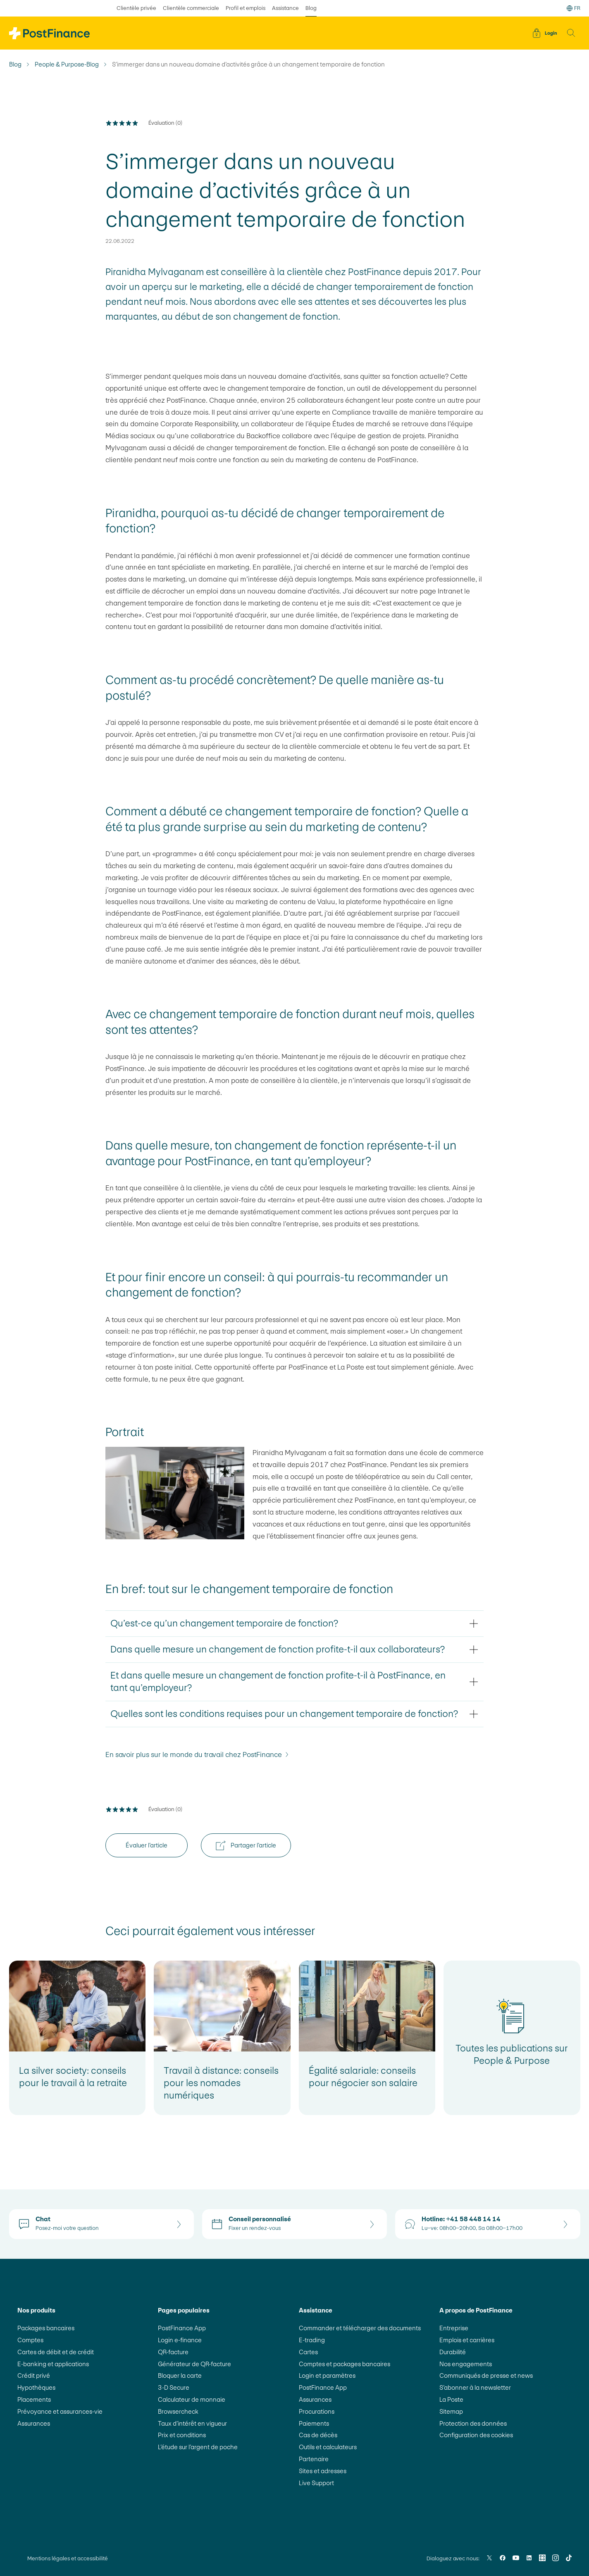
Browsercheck (178, 2411)
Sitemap (451, 2411)
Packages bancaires (45, 2328)
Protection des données (473, 2423)
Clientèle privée (136, 8)
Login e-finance (180, 2340)
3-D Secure (173, 2387)
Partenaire (314, 2459)
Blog (15, 64)
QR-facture (173, 2352)
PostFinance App (182, 2328)
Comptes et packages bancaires (344, 2364)
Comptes (30, 2340)
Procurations (316, 2411)
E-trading (312, 2340)
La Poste (451, 2399)
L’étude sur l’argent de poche (198, 2447)
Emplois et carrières (466, 2340)
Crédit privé (33, 2375)
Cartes (308, 2352)
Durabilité (452, 2352)
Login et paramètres (327, 2375)
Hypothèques (36, 2387)
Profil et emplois (245, 8)
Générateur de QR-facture (194, 2364)
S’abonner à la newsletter (475, 2387)
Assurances (33, 2423)
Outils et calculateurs (328, 2447)
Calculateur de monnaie (191, 2399)
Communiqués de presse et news (486, 2375)
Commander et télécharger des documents (360, 2328)
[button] (571, 33)
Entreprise (453, 2328)
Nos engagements (465, 2364)
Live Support (316, 2483)
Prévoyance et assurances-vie (60, 2411)
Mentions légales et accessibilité (67, 2558)
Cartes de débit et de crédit (55, 2352)
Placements (34, 2399)
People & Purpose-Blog (67, 64)
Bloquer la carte (180, 2375)
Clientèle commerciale (191, 8)
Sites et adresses (322, 2471)
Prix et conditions (182, 2435)
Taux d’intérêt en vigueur (192, 2423)
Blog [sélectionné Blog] (311, 8)
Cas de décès (318, 2435)
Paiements (314, 2423)
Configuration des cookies (476, 2435)
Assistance (285, 8)
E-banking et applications (53, 2364)
